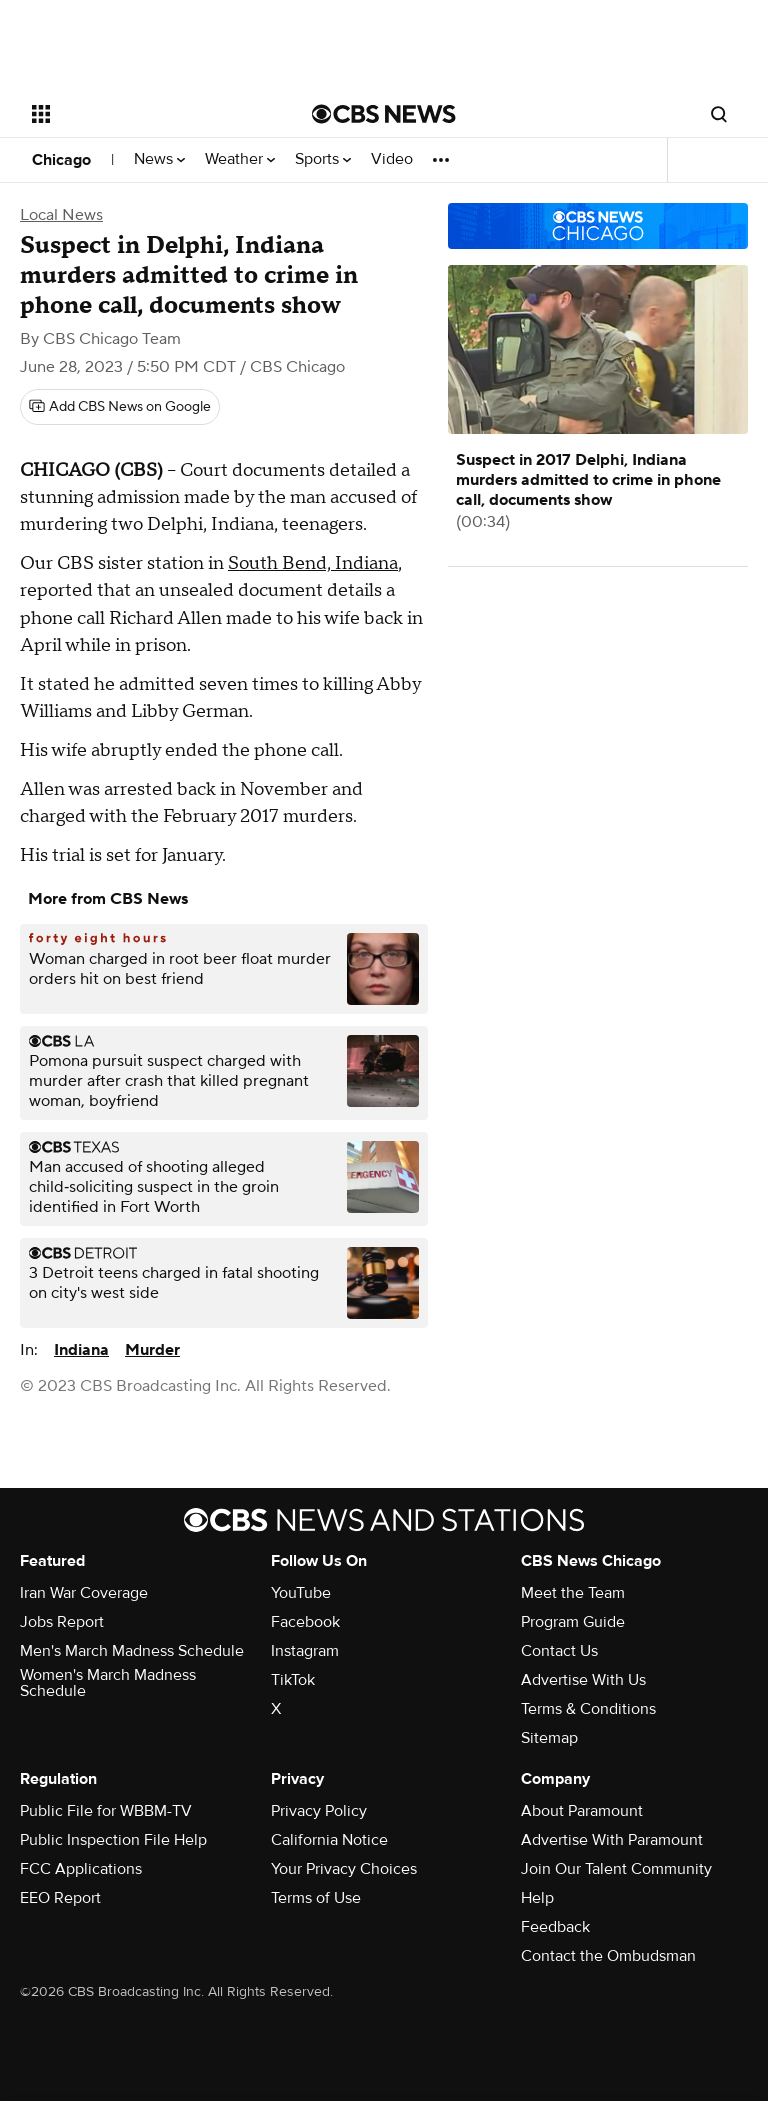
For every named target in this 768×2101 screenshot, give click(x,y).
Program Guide (573, 1622)
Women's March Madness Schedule (108, 1683)
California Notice (329, 1840)
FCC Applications (81, 1869)
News (159, 159)
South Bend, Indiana (313, 563)
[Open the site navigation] (149, 114)
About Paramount (582, 1811)
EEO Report (60, 1898)
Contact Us (559, 1651)
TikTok (293, 1680)
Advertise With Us (583, 1680)
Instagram (305, 1651)
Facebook (305, 1622)
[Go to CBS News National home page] (384, 114)
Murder (152, 1350)
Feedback (555, 1927)
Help (537, 1898)
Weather (240, 159)
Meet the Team (573, 1593)
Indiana (81, 1350)
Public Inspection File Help (113, 1840)
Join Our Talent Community (616, 1869)
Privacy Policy (319, 1811)
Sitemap (549, 1738)
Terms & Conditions (588, 1709)
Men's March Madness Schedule (132, 1651)
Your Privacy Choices (344, 1869)
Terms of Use (316, 1898)
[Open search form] (719, 114)
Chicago (61, 160)
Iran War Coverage (84, 1593)
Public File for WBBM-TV (106, 1811)
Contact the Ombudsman (608, 1956)
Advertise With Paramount (612, 1840)
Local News (61, 215)
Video (392, 159)
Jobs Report (62, 1622)
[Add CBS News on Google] (120, 407)
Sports (323, 159)
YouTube (301, 1593)
